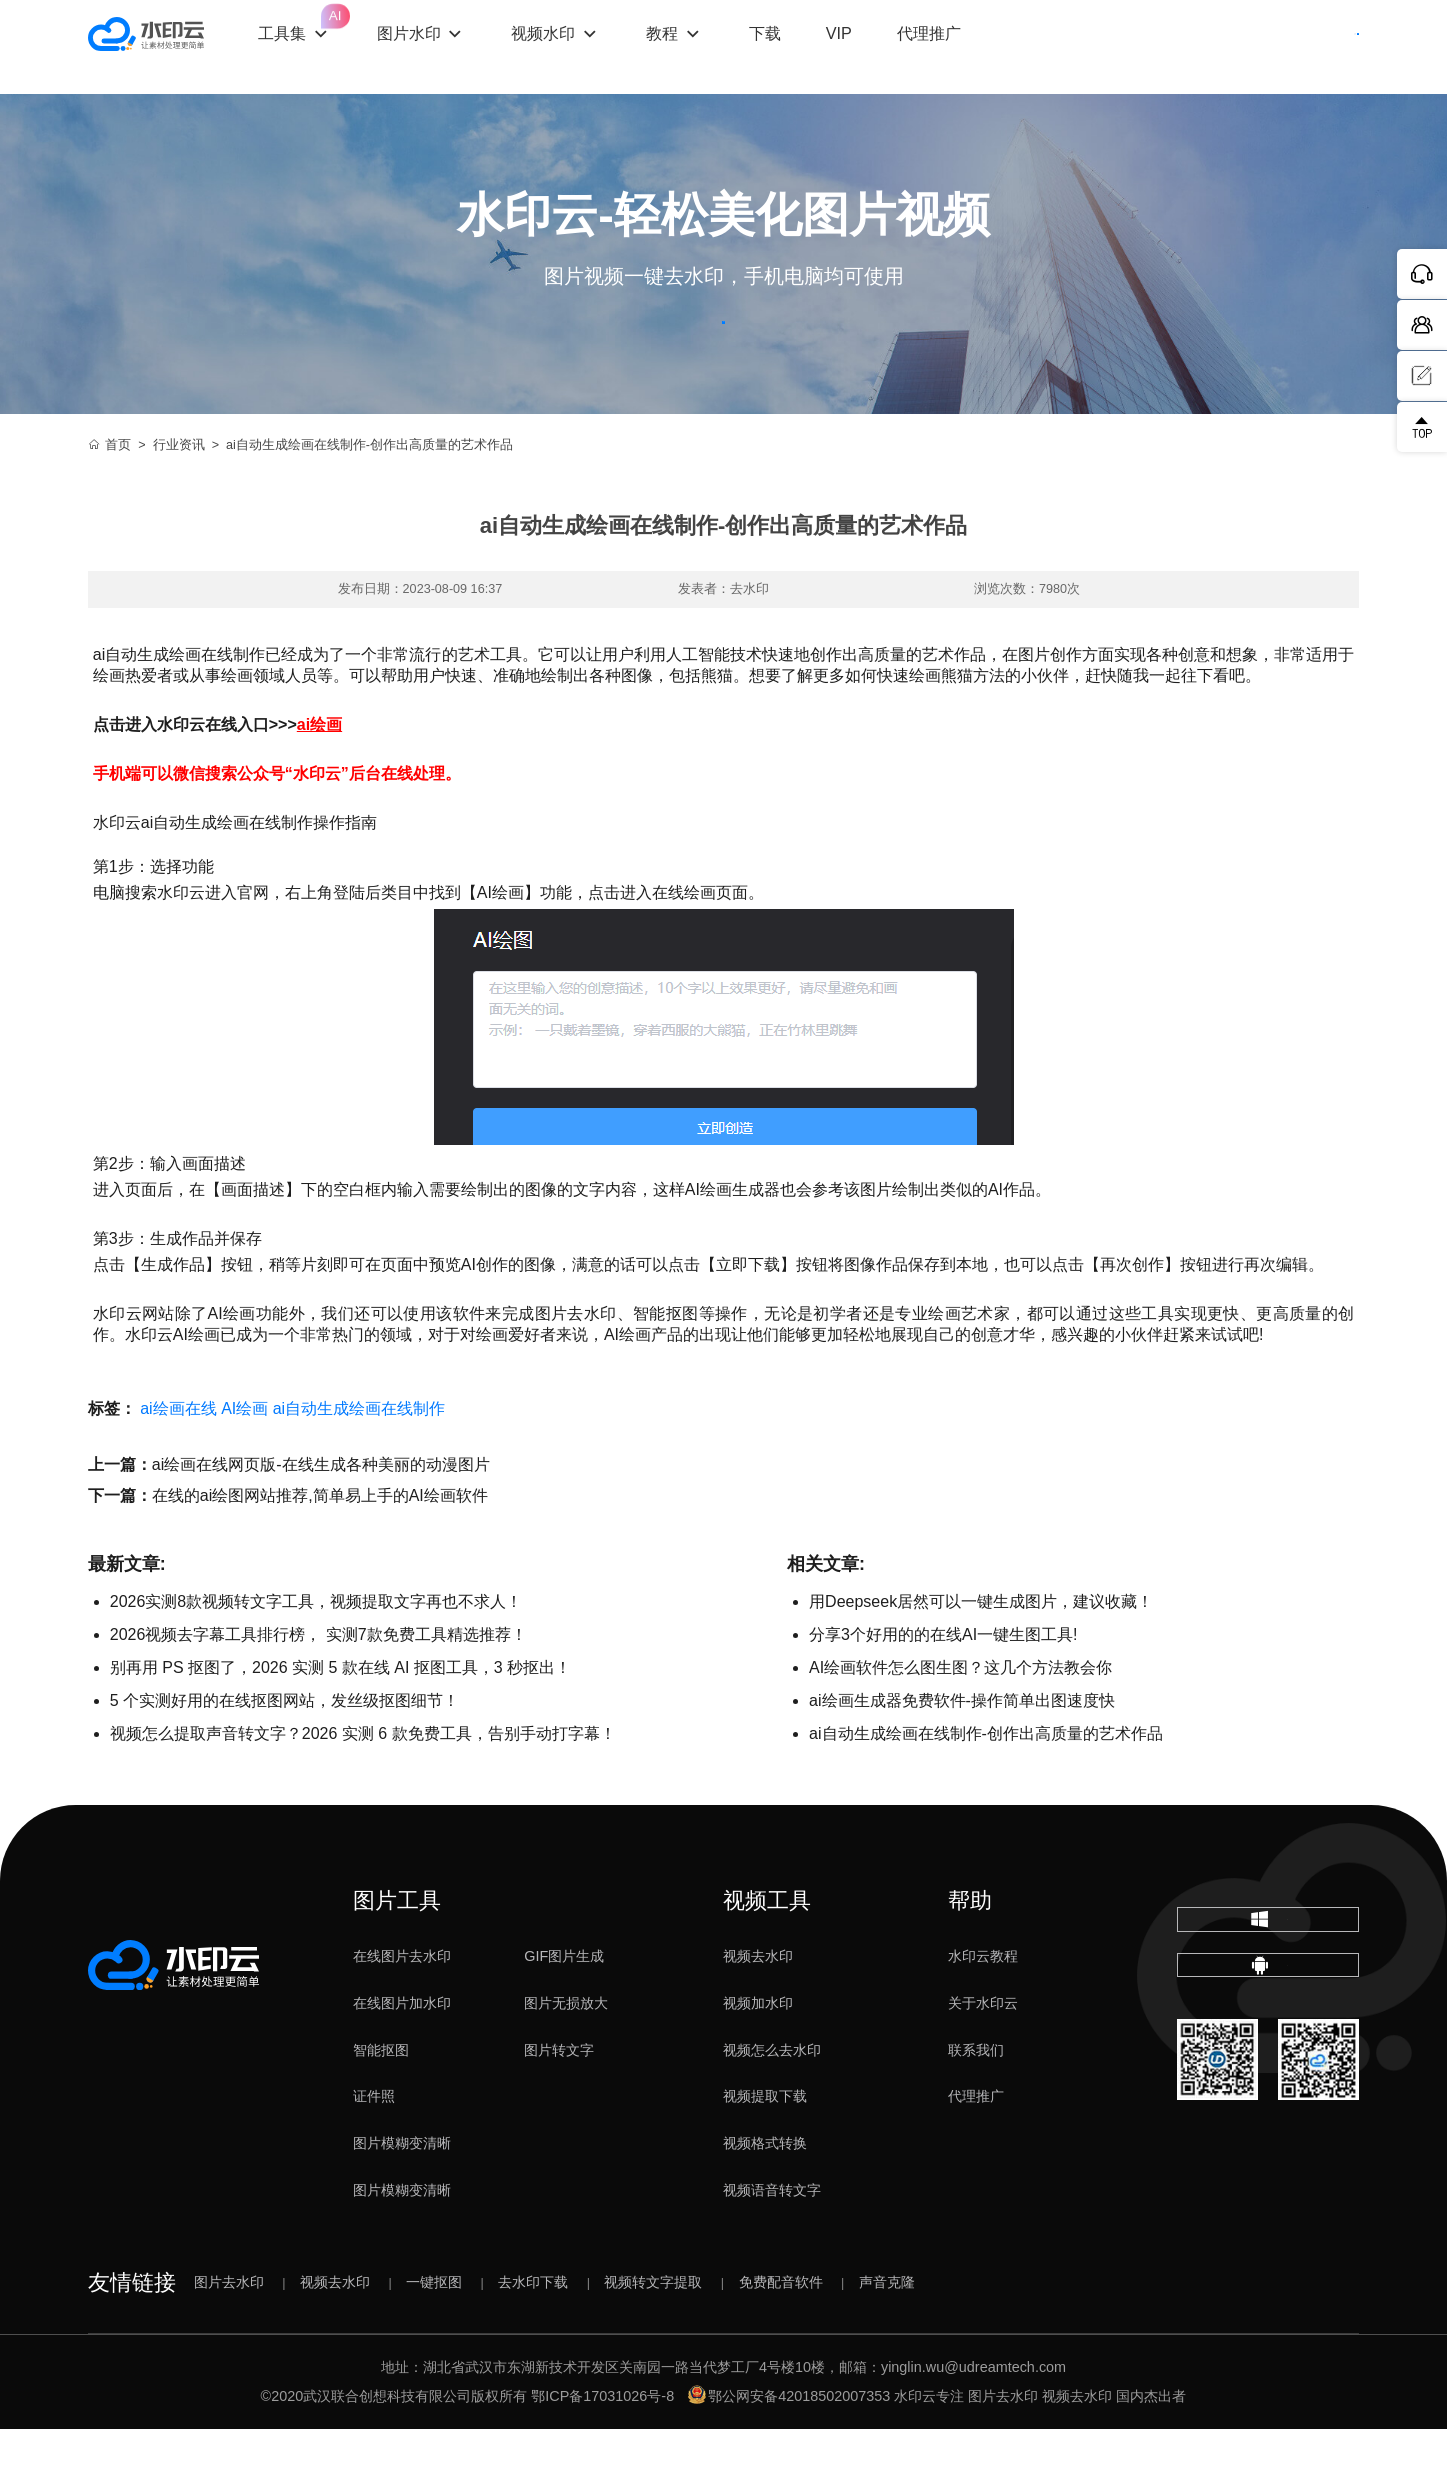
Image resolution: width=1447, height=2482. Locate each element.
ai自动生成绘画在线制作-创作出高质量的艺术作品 (986, 1786)
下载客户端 (1303, 47)
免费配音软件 (781, 2335)
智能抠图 (381, 2103)
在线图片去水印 (402, 2009)
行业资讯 (179, 498)
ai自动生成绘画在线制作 (359, 1461)
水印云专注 (929, 2449)
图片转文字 (559, 2103)
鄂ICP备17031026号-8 (602, 2449)
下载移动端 (1268, 2067)
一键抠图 (434, 2335)
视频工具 (767, 1953)
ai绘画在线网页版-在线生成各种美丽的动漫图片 (321, 1517)
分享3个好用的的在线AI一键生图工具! (943, 1687)
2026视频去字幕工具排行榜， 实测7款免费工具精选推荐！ (318, 1687)
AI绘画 (244, 1461)
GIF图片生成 (564, 2009)
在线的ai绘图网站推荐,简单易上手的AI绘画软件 (320, 1548)
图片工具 (397, 1953)
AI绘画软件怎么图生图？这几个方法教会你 (960, 1720)
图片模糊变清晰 (402, 2197)
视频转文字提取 (653, 2335)
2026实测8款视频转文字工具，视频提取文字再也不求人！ (316, 1654)
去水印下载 (533, 2335)
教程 (707, 46)
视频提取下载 (765, 2150)
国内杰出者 (1151, 2449)
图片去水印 (229, 2335)
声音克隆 (887, 2335)
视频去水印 (758, 2009)
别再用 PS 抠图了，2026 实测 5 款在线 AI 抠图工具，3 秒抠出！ (340, 1720)
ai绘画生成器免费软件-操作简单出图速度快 (962, 1753)
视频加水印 (758, 2056)
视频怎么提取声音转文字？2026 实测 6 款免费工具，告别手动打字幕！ (363, 1786)
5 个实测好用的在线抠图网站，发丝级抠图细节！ (284, 1753)
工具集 (340, 29)
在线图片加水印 (402, 2056)
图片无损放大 (566, 2056)
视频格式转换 (765, 2197)
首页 (110, 498)
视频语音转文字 (772, 2243)
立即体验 (723, 348)
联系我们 (976, 2103)
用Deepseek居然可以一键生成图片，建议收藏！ (981, 1654)
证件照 (374, 2150)
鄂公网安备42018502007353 (789, 2449)
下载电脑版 (1268, 1989)
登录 (1187, 47)
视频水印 (588, 46)
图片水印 (453, 46)
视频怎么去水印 (772, 2103)
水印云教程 (983, 2009)
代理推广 (976, 2150)
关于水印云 (983, 2056)
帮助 (970, 1953)
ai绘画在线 (178, 1461)
